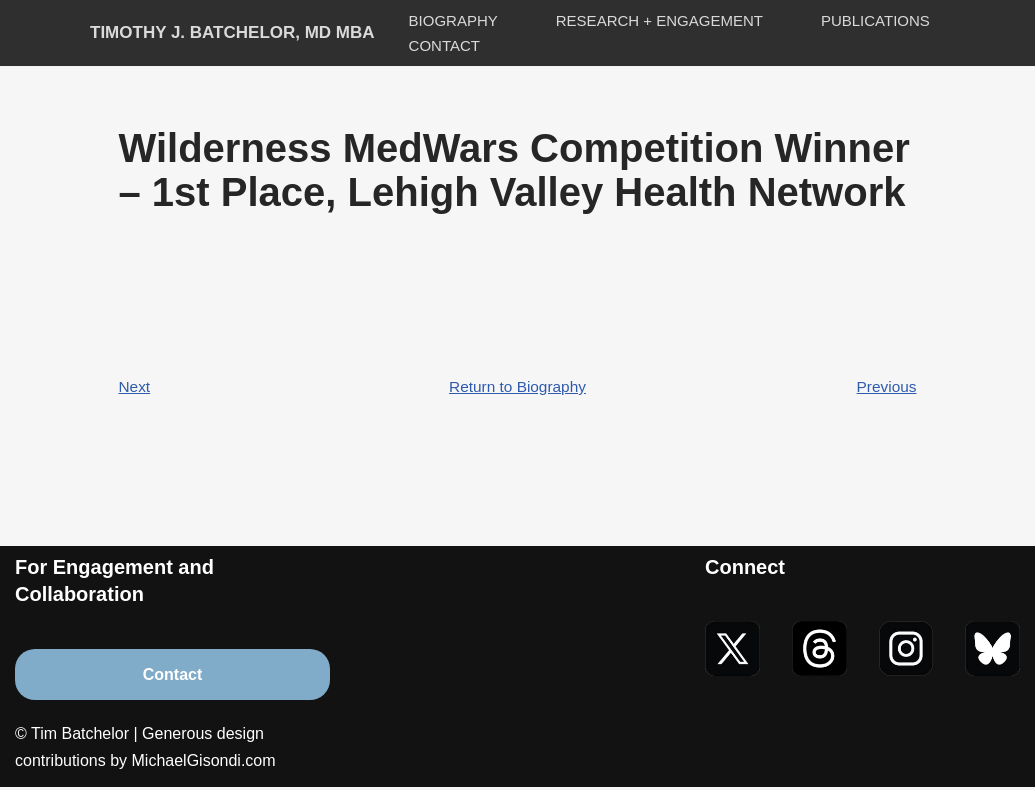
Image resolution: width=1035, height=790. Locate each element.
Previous (885, 387)
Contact (444, 45)
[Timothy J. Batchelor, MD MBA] (232, 33)
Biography (453, 20)
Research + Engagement (659, 20)
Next (135, 387)
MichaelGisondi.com (204, 764)
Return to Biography (517, 387)
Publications (875, 20)
